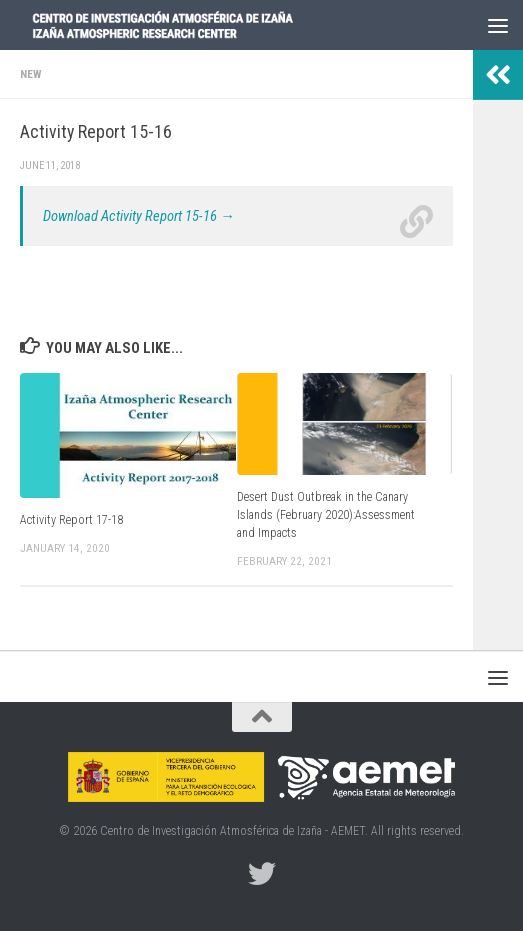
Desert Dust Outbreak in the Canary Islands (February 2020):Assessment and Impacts (326, 515)
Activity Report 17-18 (71, 520)
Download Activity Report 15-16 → (139, 216)
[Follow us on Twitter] (262, 874)
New (30, 74)
